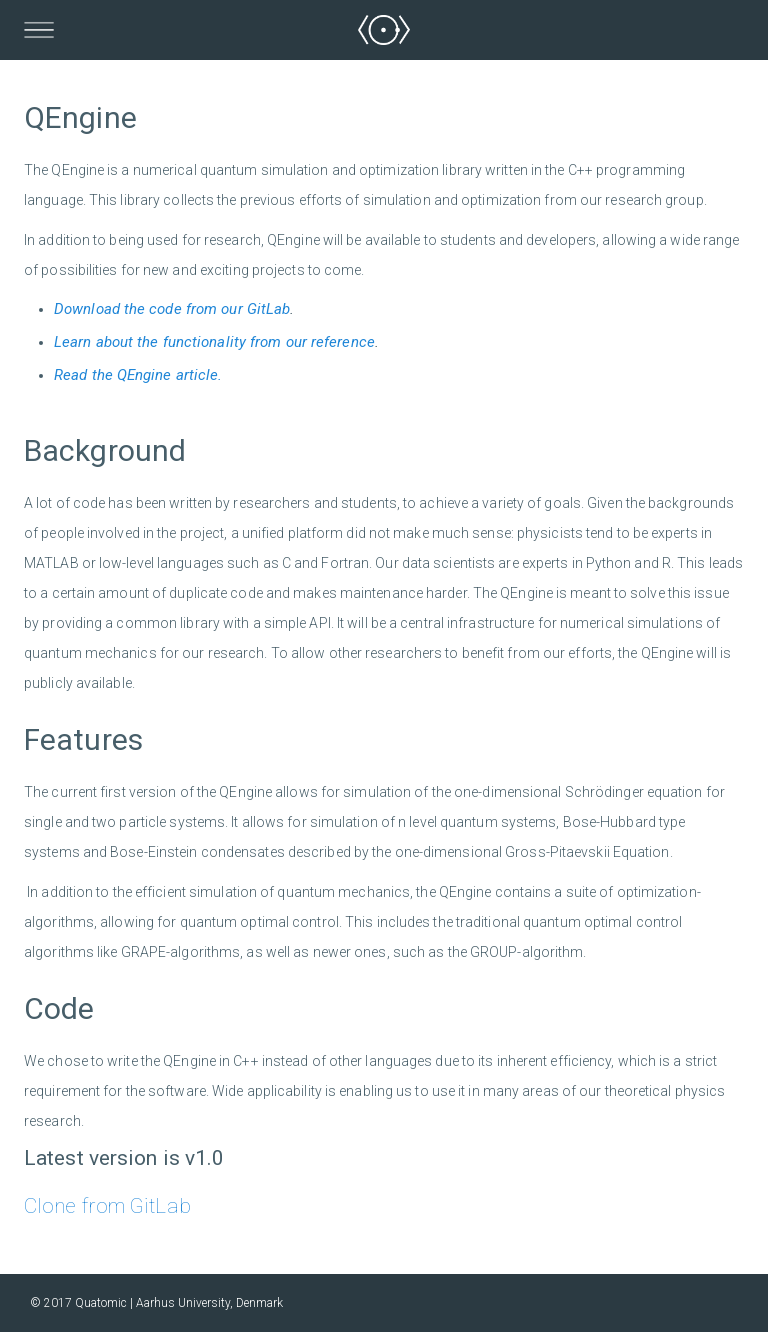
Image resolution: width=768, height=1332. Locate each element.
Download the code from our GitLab (172, 309)
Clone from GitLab (107, 1206)
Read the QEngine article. (138, 375)
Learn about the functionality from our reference (214, 342)
